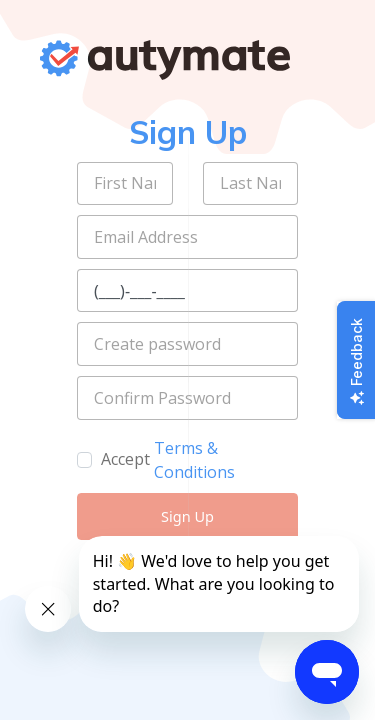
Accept (125, 459)
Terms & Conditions (194, 460)
